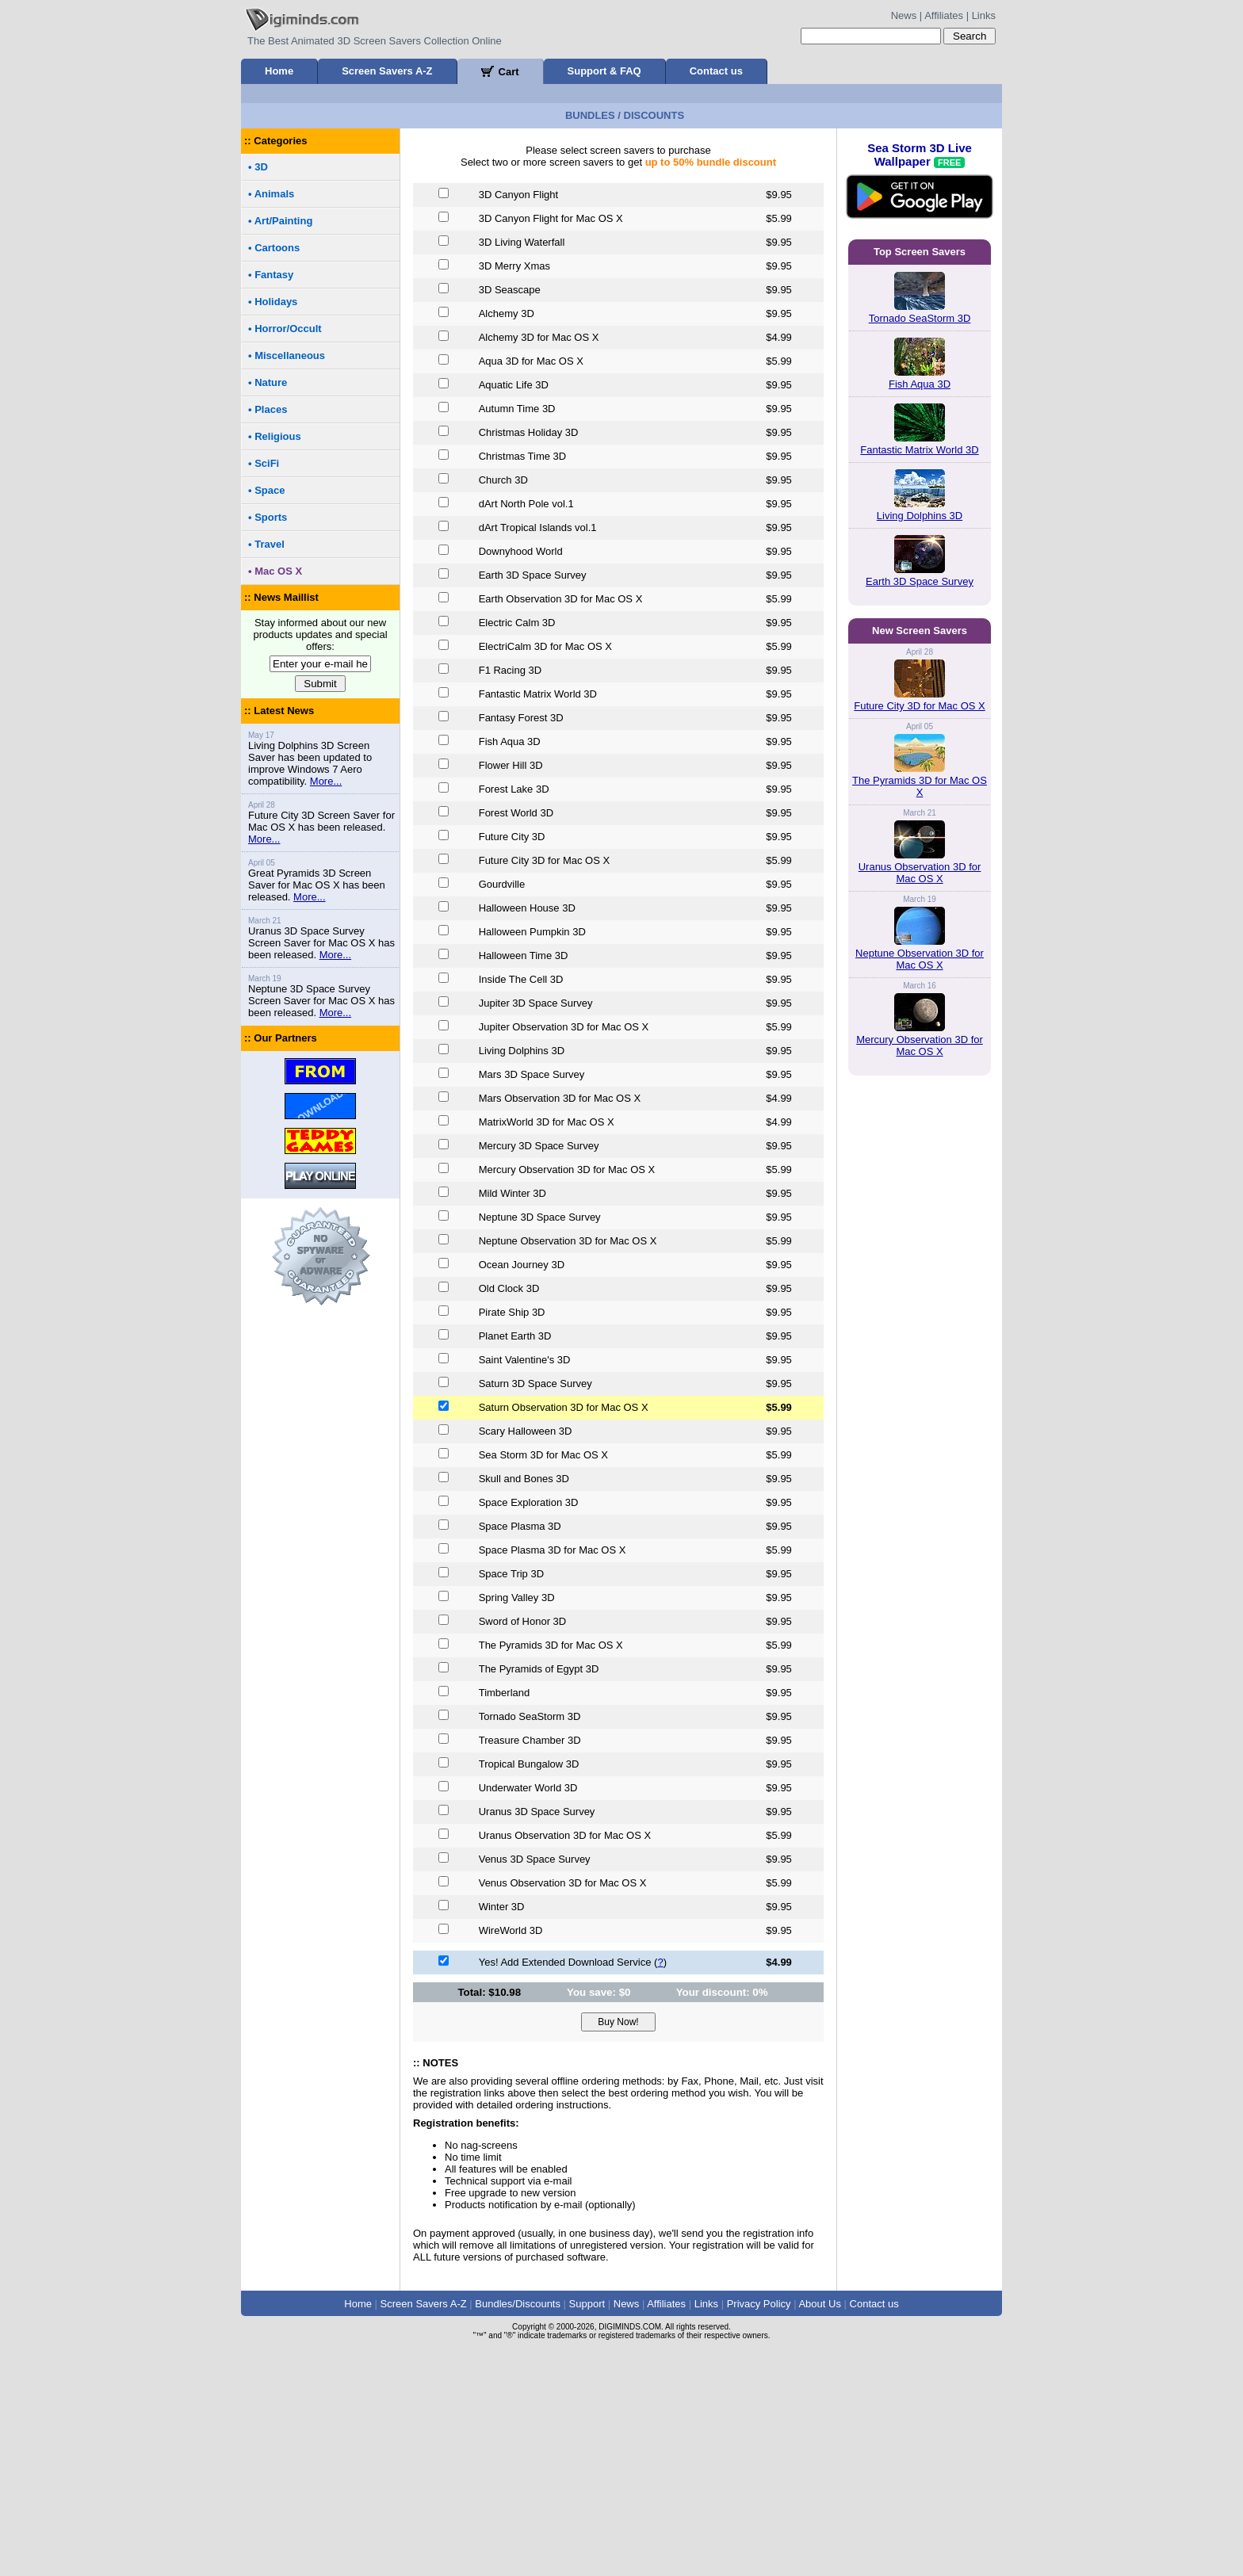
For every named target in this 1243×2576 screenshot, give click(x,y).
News (904, 15)
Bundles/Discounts (517, 2526)
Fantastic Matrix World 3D (919, 672)
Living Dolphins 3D (919, 737)
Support (587, 2526)
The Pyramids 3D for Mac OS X (919, 1496)
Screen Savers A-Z (387, 71)
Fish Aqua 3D (919, 606)
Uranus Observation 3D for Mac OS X (920, 1583)
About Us (819, 2526)
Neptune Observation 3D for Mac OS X (919, 1669)
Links (984, 15)
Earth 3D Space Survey (919, 803)
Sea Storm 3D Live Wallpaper (919, 412)
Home (279, 71)
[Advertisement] (621, 204)
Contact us (716, 71)
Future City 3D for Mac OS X (919, 1416)
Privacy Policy (759, 2526)
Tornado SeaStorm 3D (920, 540)
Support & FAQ (604, 71)
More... (326, 1003)
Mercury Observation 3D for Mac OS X (919, 1756)
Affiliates (943, 15)
